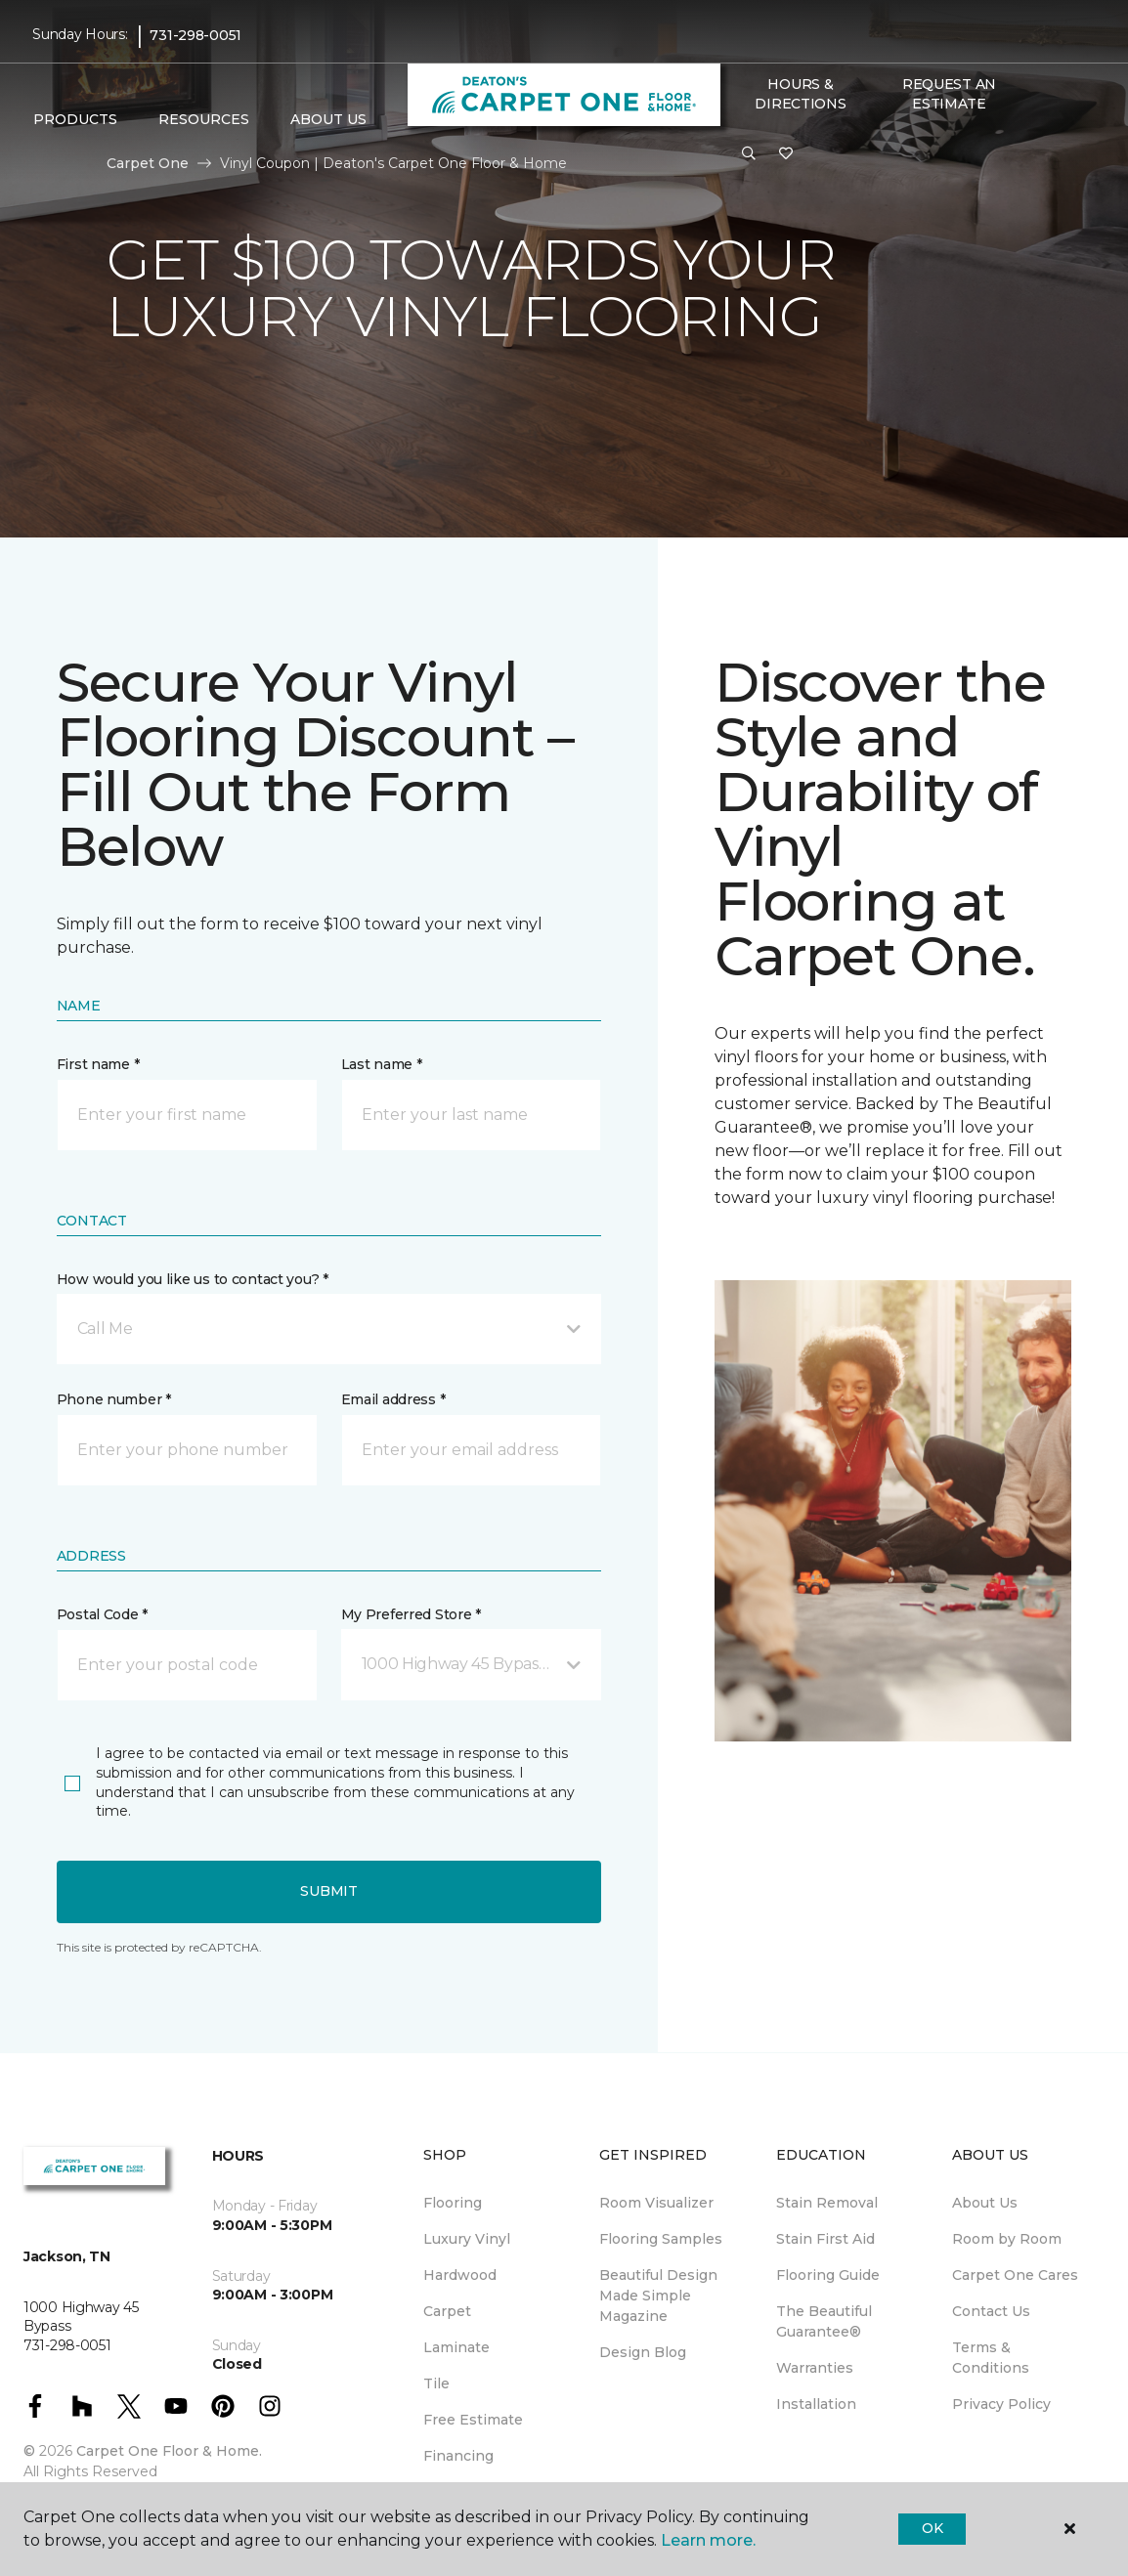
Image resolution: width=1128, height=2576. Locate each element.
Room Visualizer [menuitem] (656, 2202)
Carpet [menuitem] (447, 2311)
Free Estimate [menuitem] (473, 2419)
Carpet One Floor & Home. (169, 2451)
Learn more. (708, 2540)
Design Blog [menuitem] (642, 2352)
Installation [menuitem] (816, 2404)
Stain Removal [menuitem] (827, 2202)
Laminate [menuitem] (456, 2347)
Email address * (393, 1399)
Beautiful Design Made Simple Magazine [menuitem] (658, 2295)
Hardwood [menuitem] (460, 2275)
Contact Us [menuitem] (991, 2311)
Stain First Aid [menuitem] (825, 2239)
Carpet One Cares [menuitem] (1015, 2275)
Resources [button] (203, 119)
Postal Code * (102, 1614)
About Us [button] (328, 119)
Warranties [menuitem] (814, 2368)
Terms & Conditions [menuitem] (990, 2358)
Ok (932, 2528)
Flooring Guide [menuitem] (828, 2275)
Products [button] (75, 119)
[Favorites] (785, 154)
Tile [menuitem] (436, 2383)
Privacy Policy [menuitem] (1001, 2404)
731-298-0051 (195, 35)
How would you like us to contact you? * (192, 1279)
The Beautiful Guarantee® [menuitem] (824, 2321)
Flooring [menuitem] (452, 2202)
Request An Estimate (949, 93)
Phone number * (114, 1399)
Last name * (381, 1064)
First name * (98, 1064)
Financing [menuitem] (458, 2456)
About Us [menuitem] (985, 2202)
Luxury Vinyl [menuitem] (466, 2239)
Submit (328, 1891)
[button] (748, 154)
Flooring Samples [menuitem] (660, 2239)
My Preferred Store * (411, 1614)
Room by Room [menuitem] (1007, 2239)
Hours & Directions (800, 93)
